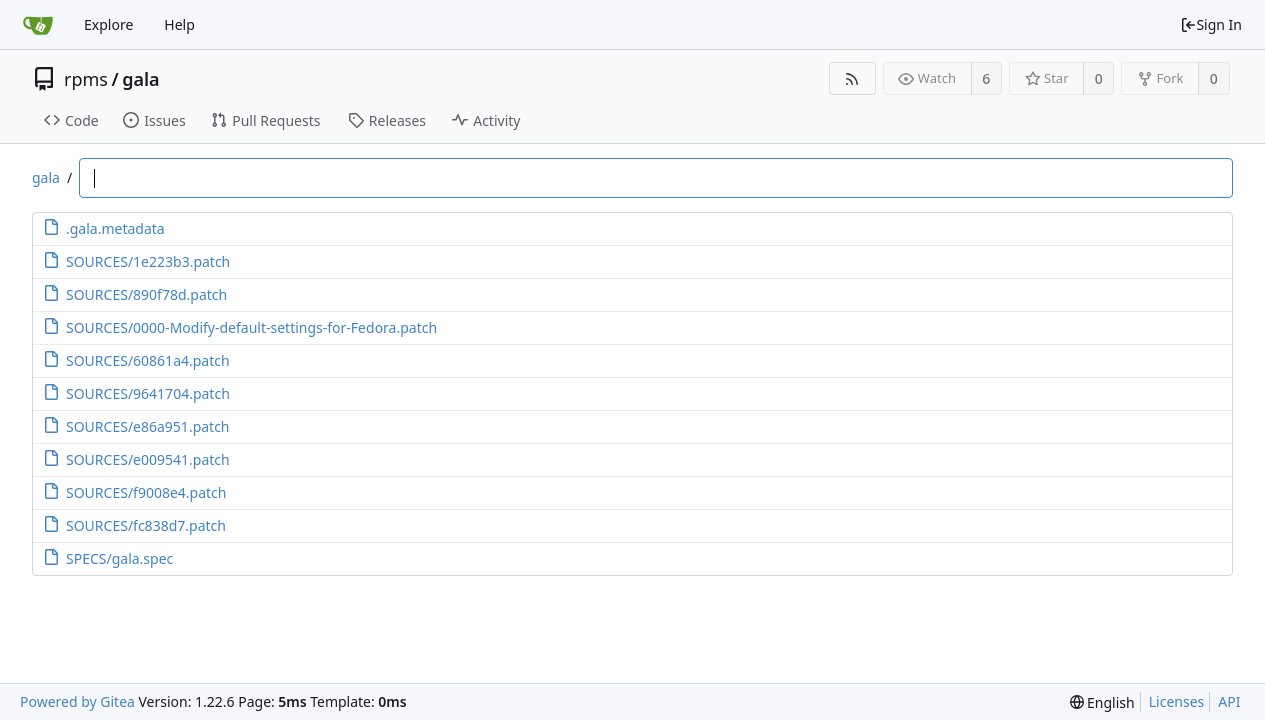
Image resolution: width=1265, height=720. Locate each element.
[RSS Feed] (852, 78)
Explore (108, 24)
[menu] (1102, 702)
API (1229, 701)
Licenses (1177, 701)
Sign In (1211, 24)
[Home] (38, 25)
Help (179, 24)
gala (140, 79)
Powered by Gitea (77, 701)
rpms (86, 79)
